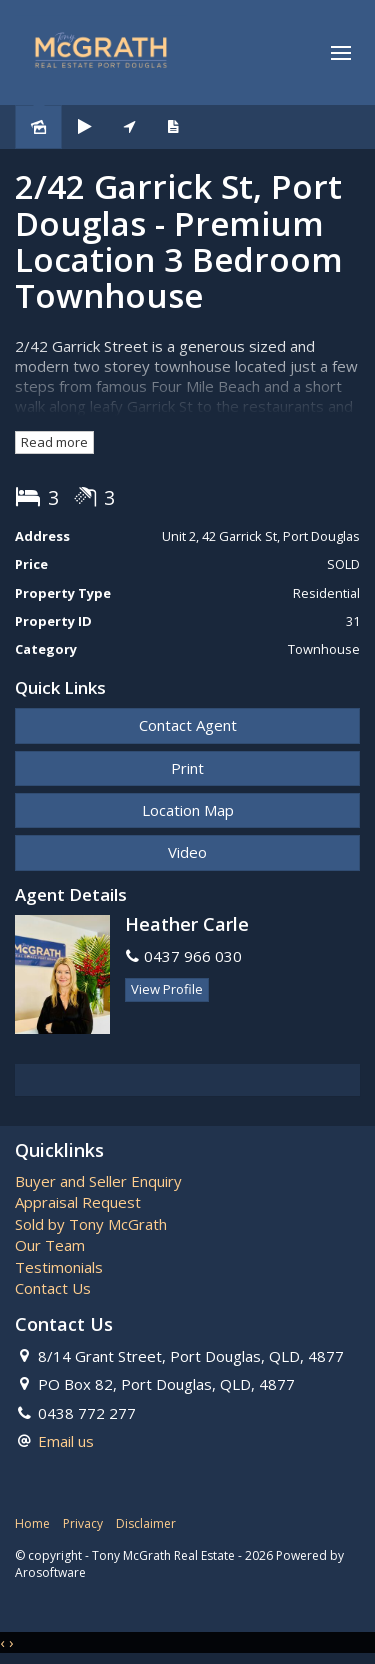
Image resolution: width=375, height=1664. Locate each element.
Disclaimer (146, 1523)
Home (32, 1523)
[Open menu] (341, 53)
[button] (187, 768)
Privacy (83, 1523)
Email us (66, 1441)
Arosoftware (50, 1572)
